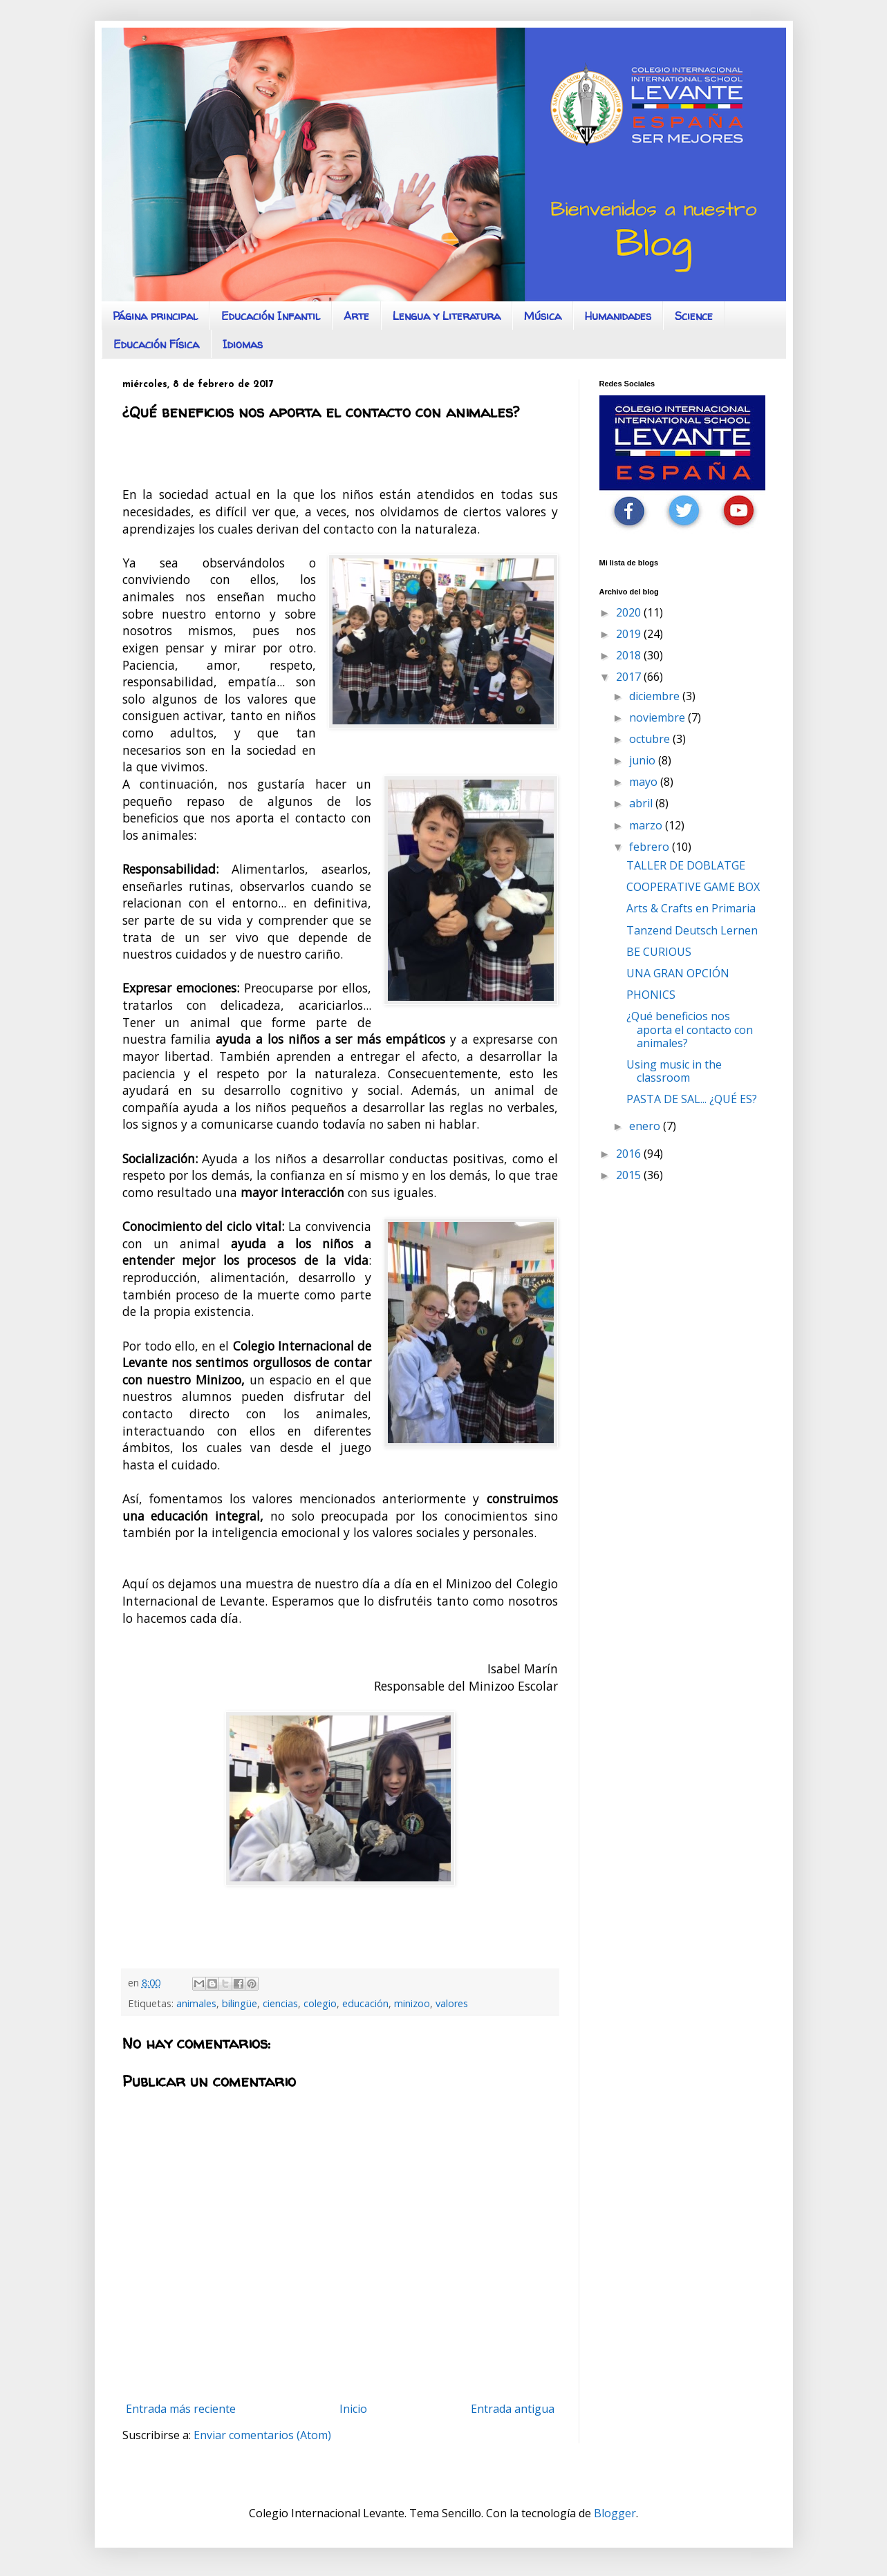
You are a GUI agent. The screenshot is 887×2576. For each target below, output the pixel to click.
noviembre (658, 717)
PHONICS (650, 994)
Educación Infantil (270, 315)
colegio (320, 2003)
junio (643, 760)
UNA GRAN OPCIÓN (677, 973)
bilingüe (239, 2003)
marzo (647, 825)
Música (542, 315)
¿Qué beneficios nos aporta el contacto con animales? (689, 1029)
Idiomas (243, 344)
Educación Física (156, 344)
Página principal (155, 315)
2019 (630, 633)
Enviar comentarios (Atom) (262, 2435)
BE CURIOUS (658, 951)
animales (196, 2003)
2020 (630, 612)
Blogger (615, 2513)
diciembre (655, 696)
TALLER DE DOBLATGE (685, 865)
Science (694, 315)
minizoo (412, 2003)
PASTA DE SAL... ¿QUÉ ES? (691, 1099)
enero (646, 1126)
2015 (630, 1175)
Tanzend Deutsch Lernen (692, 930)
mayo (644, 781)
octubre (651, 738)
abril (642, 803)
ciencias (280, 2003)
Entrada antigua (512, 2408)
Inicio (353, 2408)
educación (365, 2003)
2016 (630, 1153)
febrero (650, 846)
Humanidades (618, 315)
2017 (630, 676)
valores (452, 2003)
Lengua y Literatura (447, 315)
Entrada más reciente (181, 2408)
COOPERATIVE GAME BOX (693, 886)
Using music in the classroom (674, 1071)
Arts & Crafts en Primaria (691, 908)
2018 (630, 655)
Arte (356, 315)
